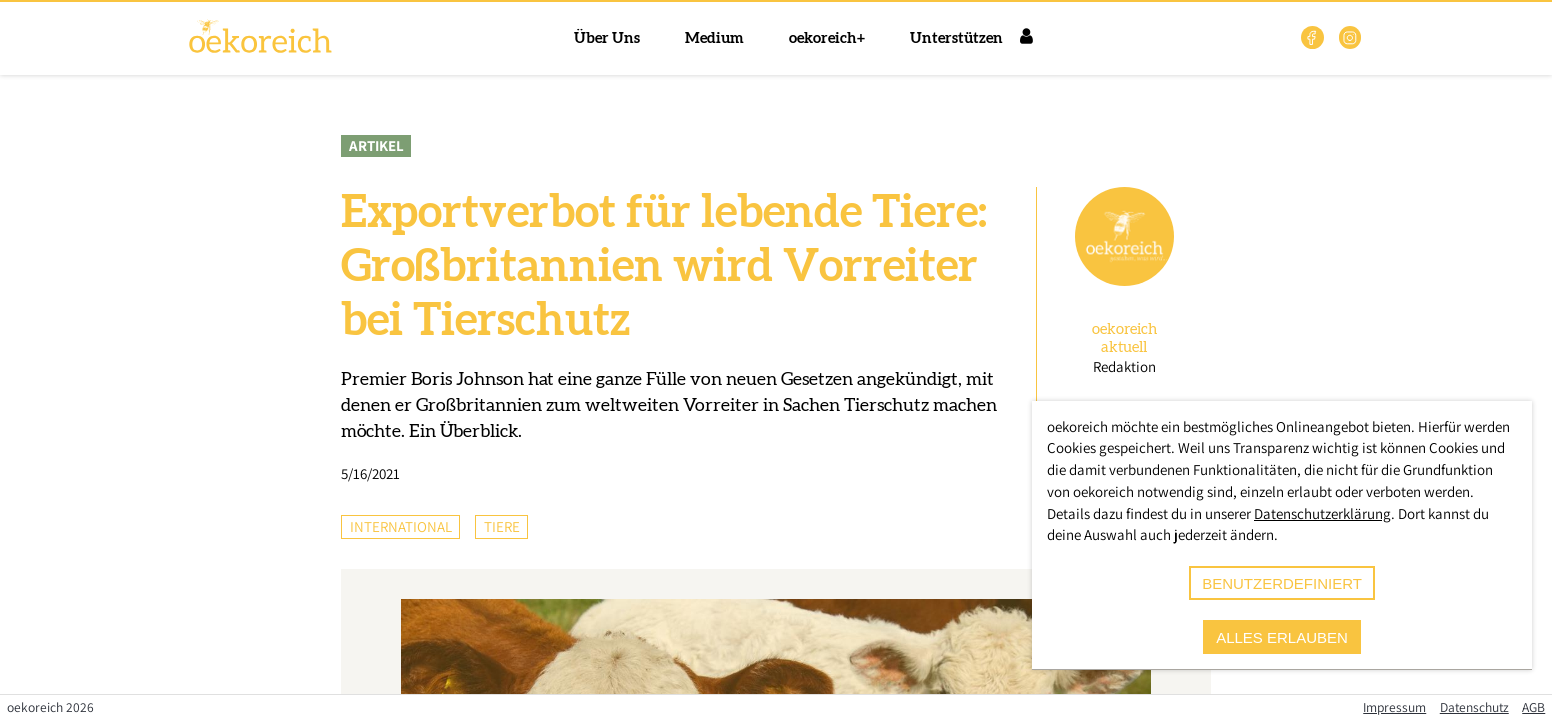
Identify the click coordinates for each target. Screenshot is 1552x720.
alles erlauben (1282, 637)
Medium (714, 38)
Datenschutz (1474, 707)
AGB (1533, 707)
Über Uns (607, 38)
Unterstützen (956, 38)
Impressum (1394, 707)
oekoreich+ (827, 38)
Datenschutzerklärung (1322, 513)
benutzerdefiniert (1282, 583)
